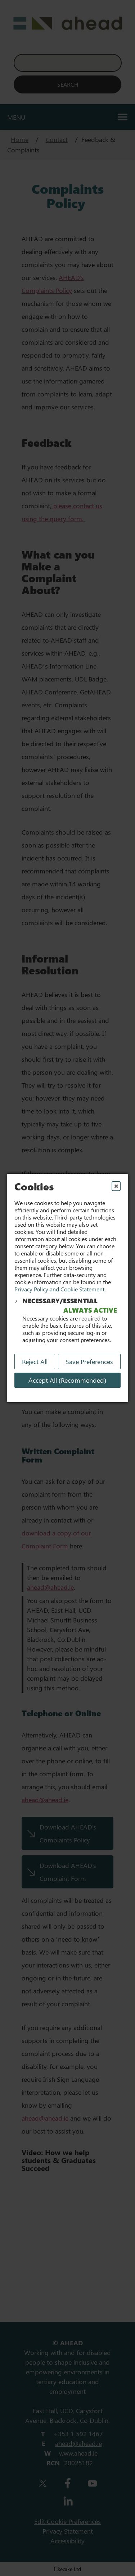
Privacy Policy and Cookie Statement (59, 1289)
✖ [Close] (116, 1186)
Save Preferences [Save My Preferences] (89, 1361)
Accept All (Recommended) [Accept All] (67, 1380)
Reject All (35, 1361)
